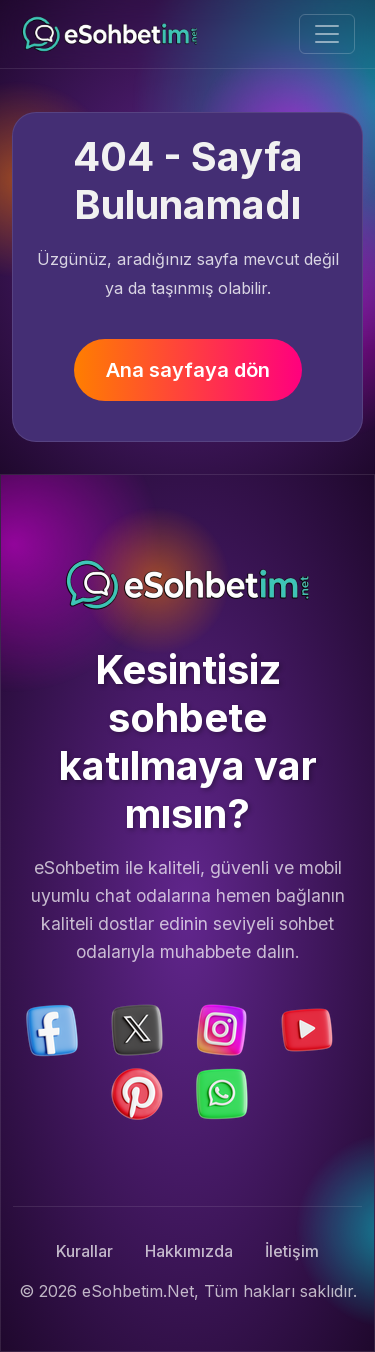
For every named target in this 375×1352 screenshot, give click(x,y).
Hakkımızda (189, 1251)
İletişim (292, 1251)
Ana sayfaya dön (188, 370)
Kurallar (84, 1251)
